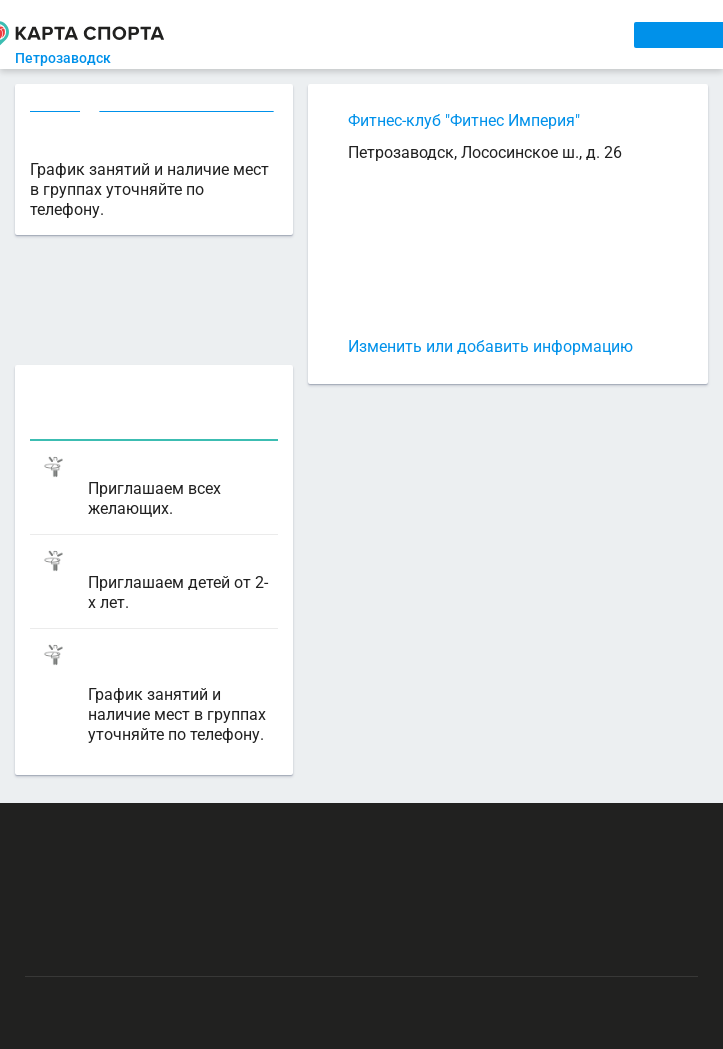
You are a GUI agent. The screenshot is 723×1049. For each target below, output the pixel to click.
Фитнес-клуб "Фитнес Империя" (464, 120)
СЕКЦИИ (298, 34)
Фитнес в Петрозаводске (186, 106)
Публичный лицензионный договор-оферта (167, 947)
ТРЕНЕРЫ (448, 34)
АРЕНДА (370, 34)
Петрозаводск (70, 58)
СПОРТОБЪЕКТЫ (560, 34)
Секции (55, 106)
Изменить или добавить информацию (490, 346)
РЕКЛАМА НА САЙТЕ (126, 830)
